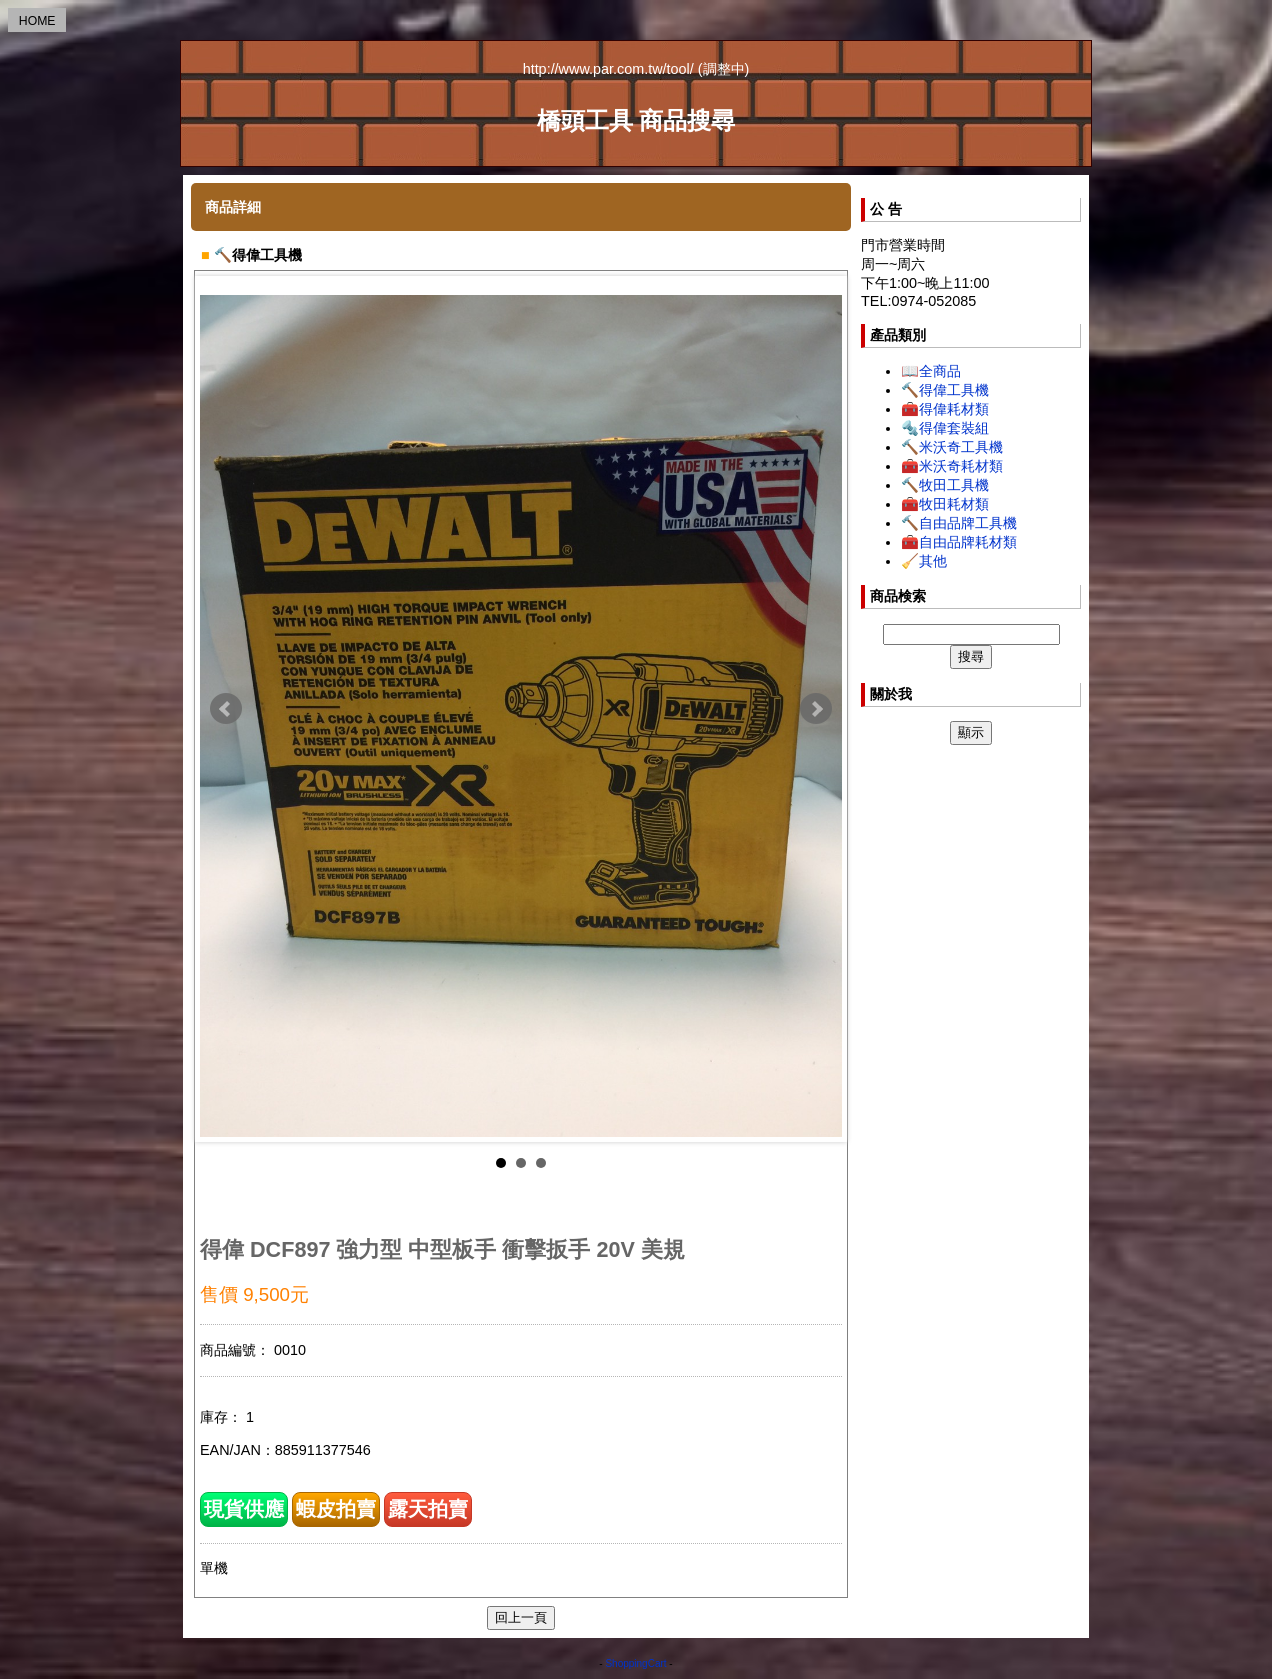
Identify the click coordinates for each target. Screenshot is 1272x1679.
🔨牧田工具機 (945, 485)
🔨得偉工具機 (945, 390)
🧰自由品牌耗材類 (959, 542)
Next (816, 709)
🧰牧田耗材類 (945, 504)
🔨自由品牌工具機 (959, 523)
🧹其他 (924, 561)
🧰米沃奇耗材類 (952, 466)
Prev (226, 709)
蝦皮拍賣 (336, 1509)
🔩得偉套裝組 (945, 428)
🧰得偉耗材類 (945, 409)
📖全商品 (931, 371)
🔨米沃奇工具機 (952, 447)
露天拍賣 (428, 1509)
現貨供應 (244, 1509)
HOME (37, 21)
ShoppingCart (635, 1663)
